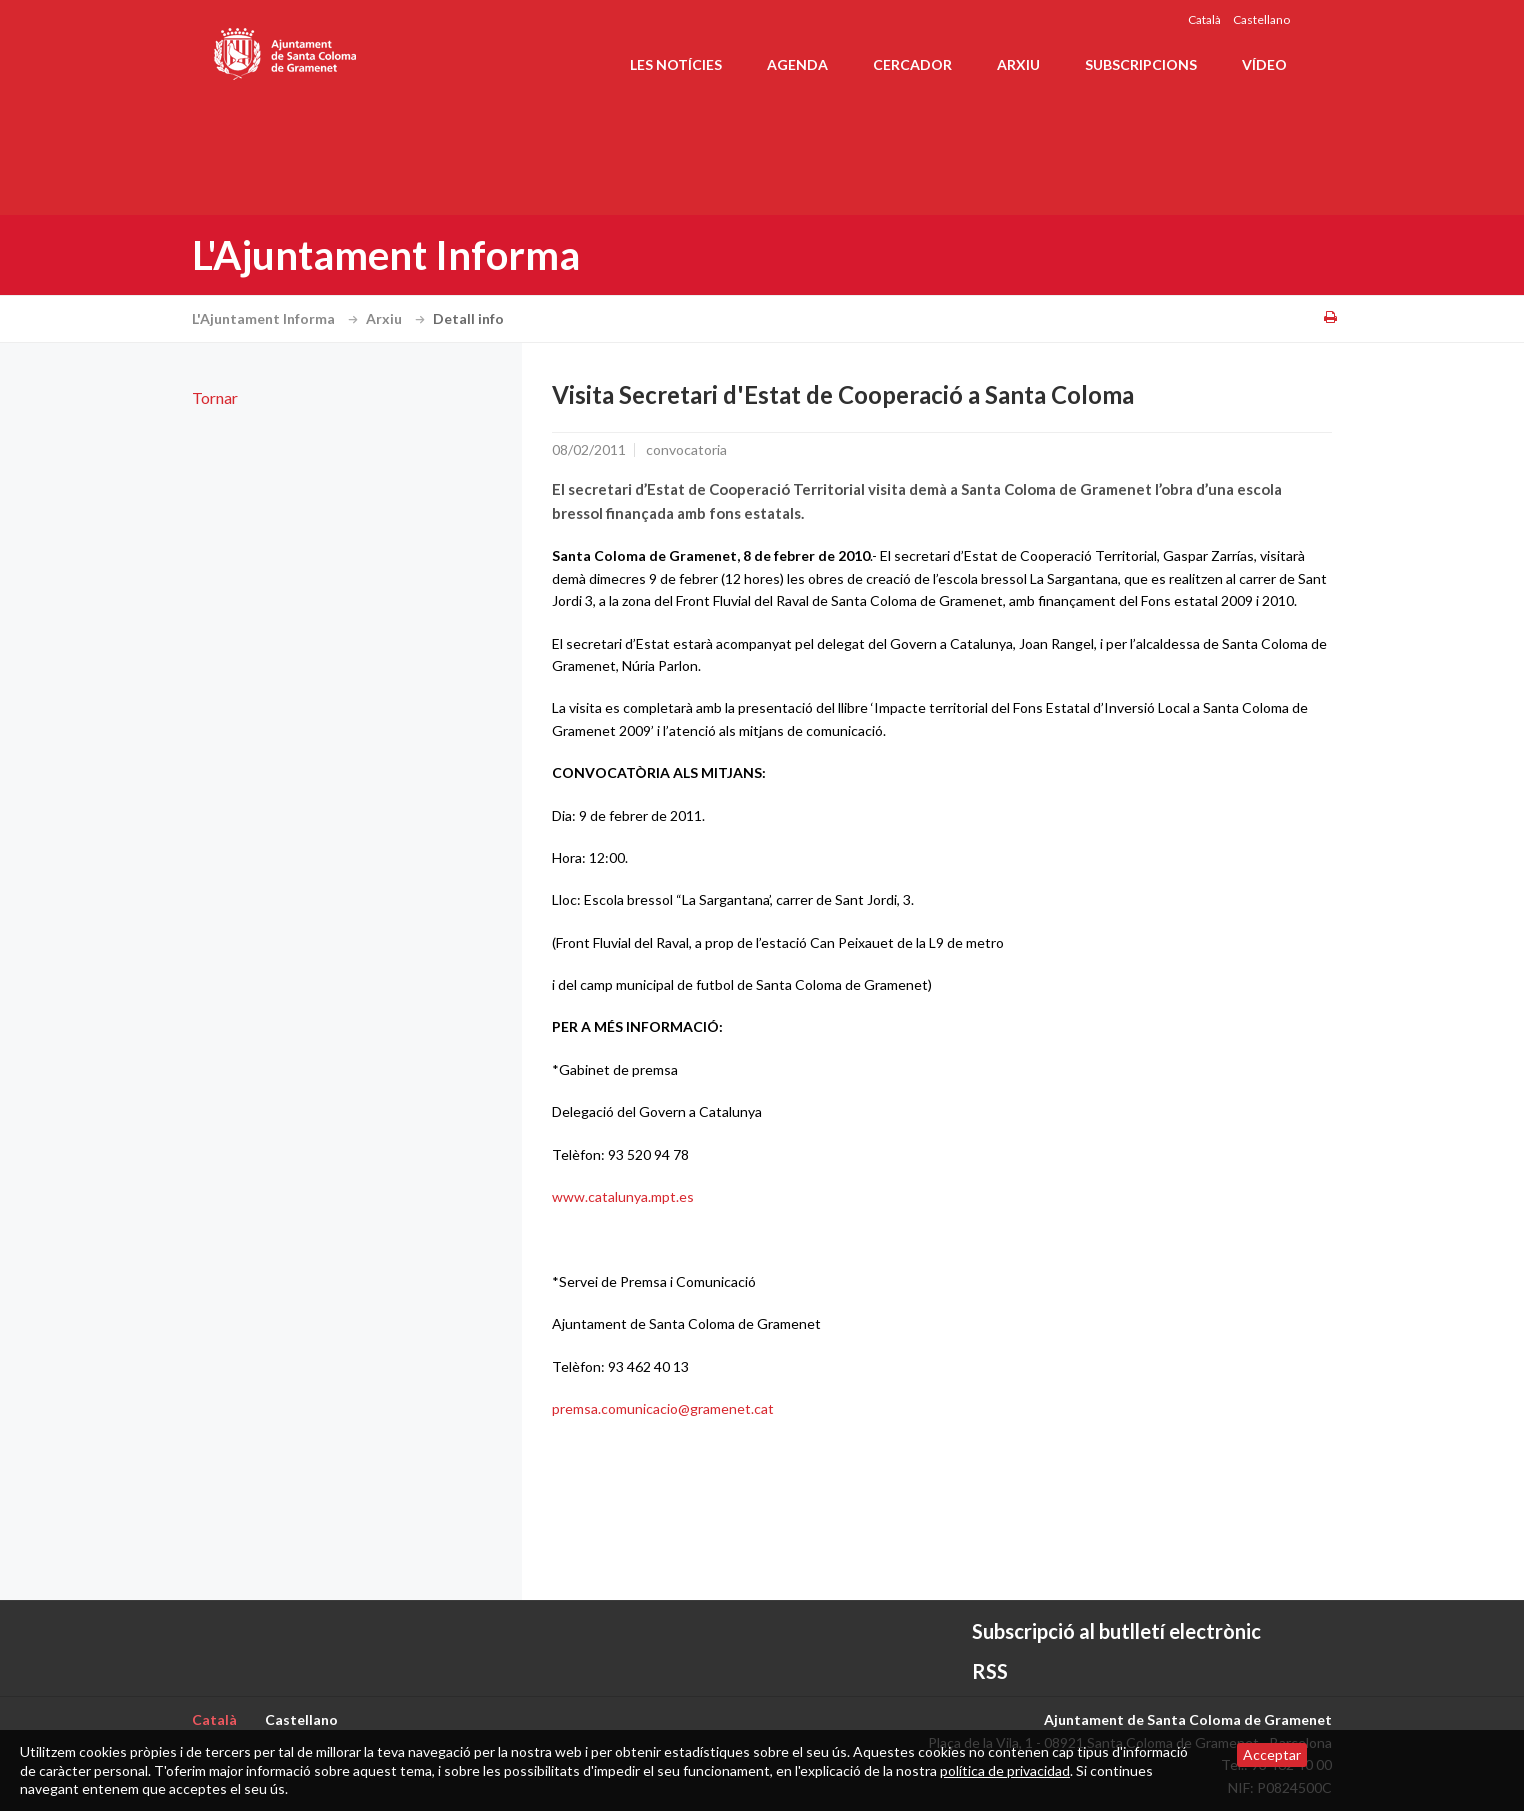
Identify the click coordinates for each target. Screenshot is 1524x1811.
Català (1204, 19)
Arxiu (1018, 64)
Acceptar (1272, 1754)
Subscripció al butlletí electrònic (1116, 1631)
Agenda (797, 64)
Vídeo (1264, 64)
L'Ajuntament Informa (277, 318)
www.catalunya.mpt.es (623, 1196)
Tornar (215, 397)
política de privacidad (1005, 1770)
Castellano (1261, 19)
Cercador (912, 64)
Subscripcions (1141, 64)
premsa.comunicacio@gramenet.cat (663, 1408)
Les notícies (676, 64)
